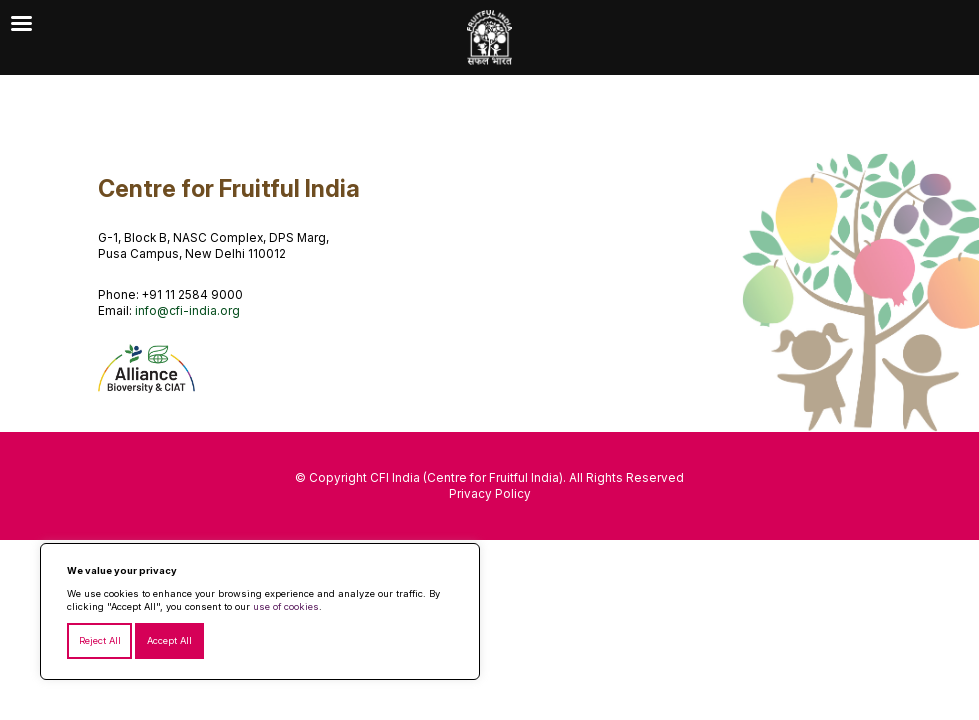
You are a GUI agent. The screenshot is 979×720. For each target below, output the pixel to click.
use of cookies (286, 606)
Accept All (169, 640)
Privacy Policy (490, 494)
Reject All (100, 640)
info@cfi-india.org (187, 311)
